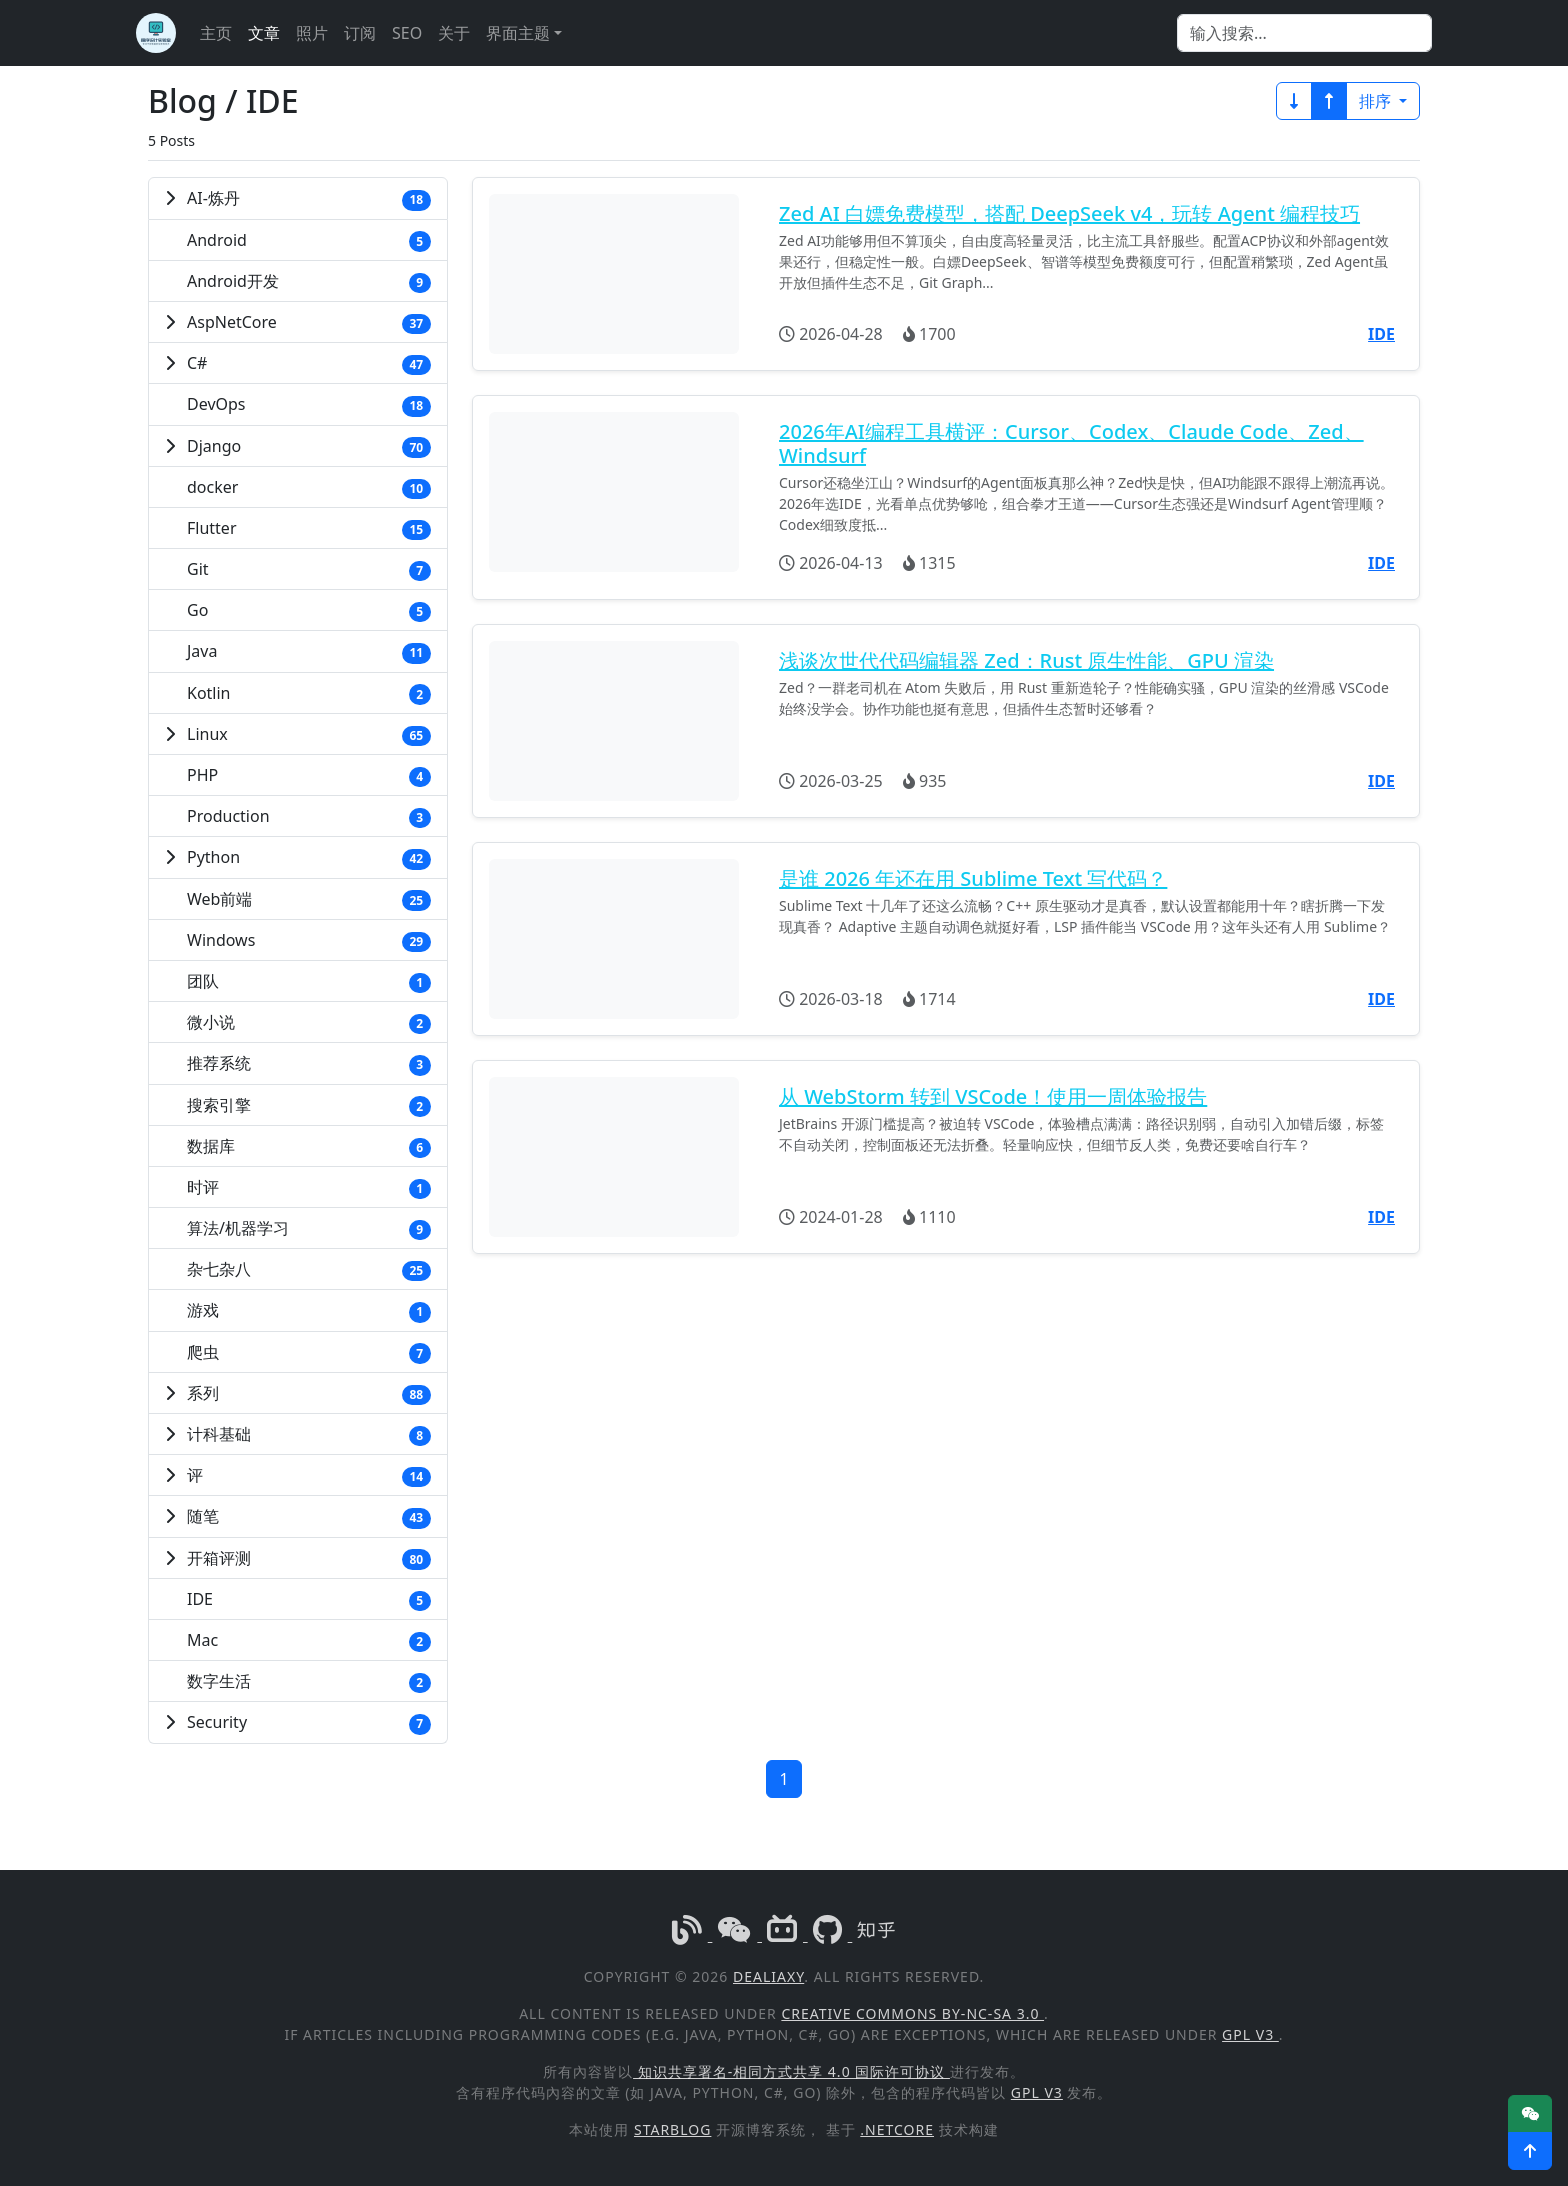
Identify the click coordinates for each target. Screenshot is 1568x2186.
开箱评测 (219, 1558)
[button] (1530, 2151)
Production (228, 816)
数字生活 (219, 1681)
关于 (454, 33)
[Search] (1304, 33)
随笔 (203, 1516)
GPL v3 (1250, 2034)
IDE (200, 1599)
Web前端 (219, 899)
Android (217, 240)
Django (214, 446)
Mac (202, 1640)
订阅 (360, 33)
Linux (207, 734)
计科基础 (219, 1434)
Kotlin (209, 693)
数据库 (211, 1146)
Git (198, 569)
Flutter (212, 528)
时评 (203, 1187)
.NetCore (897, 2129)
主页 (216, 33)
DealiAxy (768, 1976)
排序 (1377, 101)
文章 (264, 33)
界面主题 (518, 33)
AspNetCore (232, 322)
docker (212, 487)
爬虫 (203, 1352)
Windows (221, 940)
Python (213, 857)
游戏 (203, 1310)
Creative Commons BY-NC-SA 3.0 (912, 2013)
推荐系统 (219, 1063)
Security (217, 1722)
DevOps (216, 404)
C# (197, 363)
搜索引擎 (219, 1105)
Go (197, 610)
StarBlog (672, 2129)
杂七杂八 (219, 1269)
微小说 (211, 1022)
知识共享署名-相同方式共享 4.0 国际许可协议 (791, 2071)
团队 (203, 981)
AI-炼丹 (213, 198)
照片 (312, 33)
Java (202, 651)
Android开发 (233, 281)
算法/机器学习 (238, 1228)
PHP (202, 775)
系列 (203, 1393)
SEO (407, 33)
